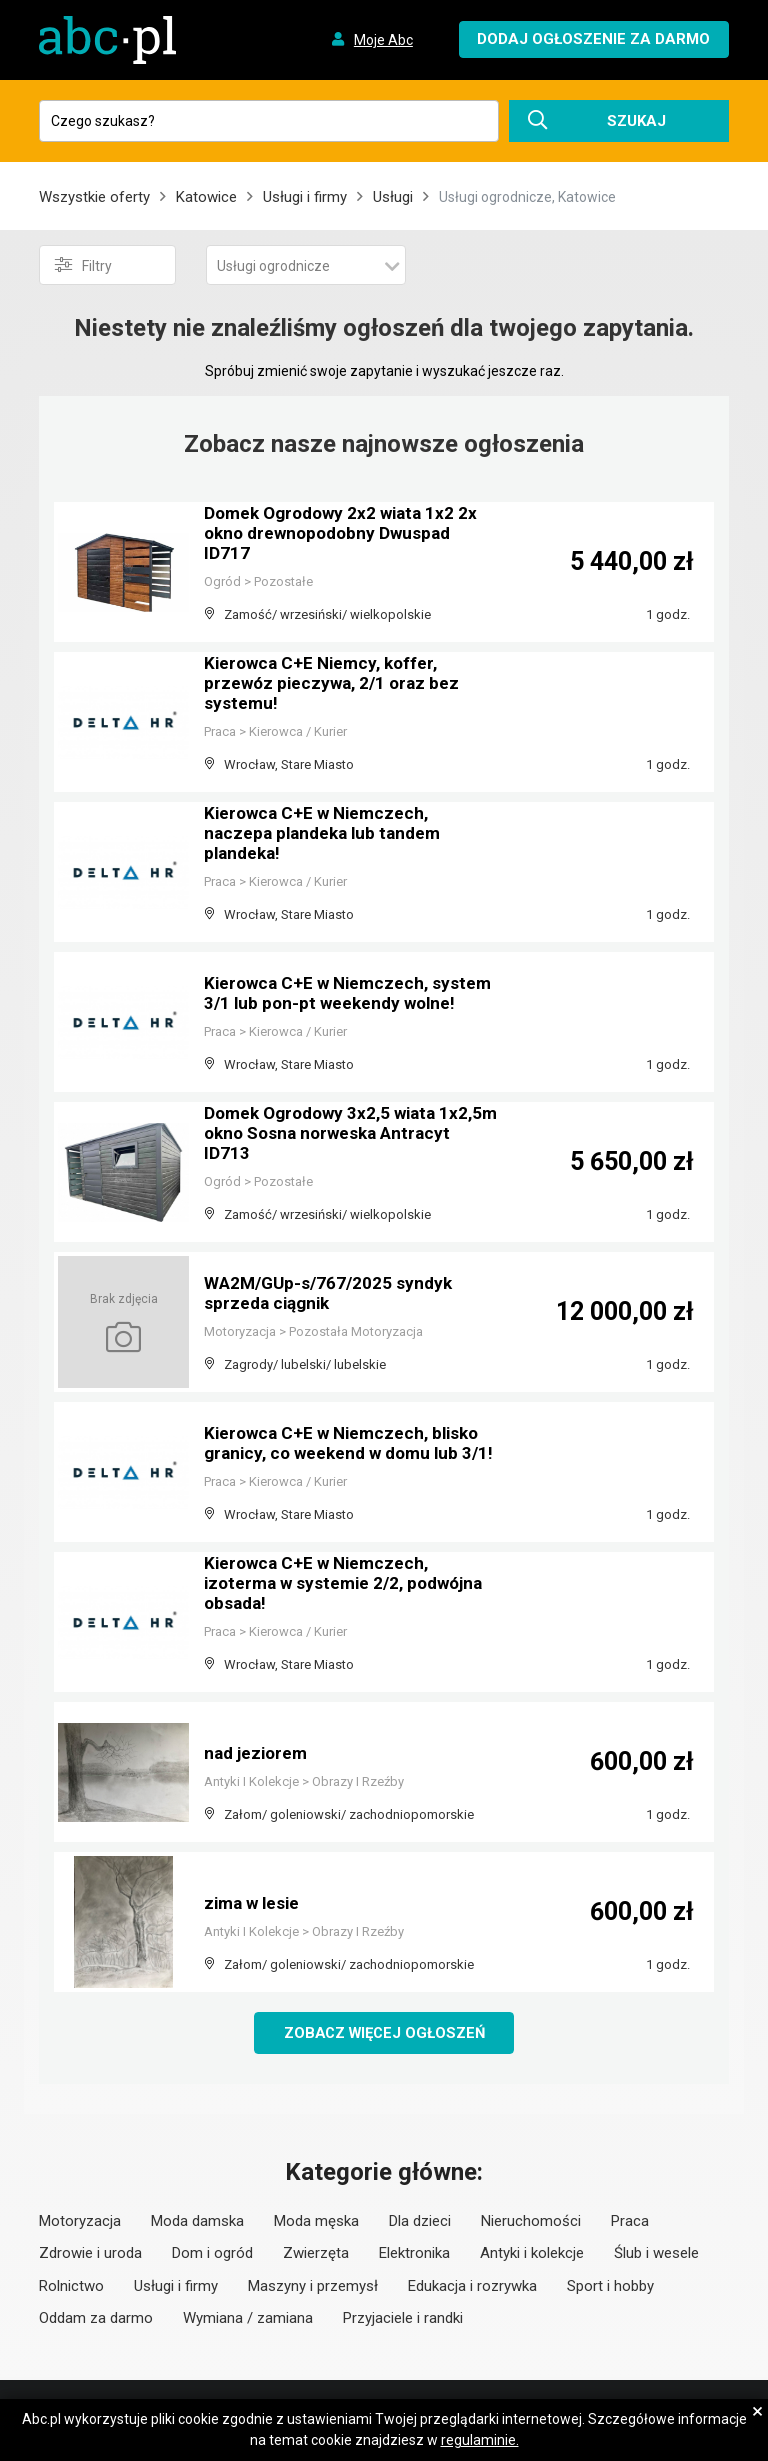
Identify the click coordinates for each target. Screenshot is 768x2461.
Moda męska (316, 2222)
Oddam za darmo (96, 2319)
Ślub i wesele (656, 2254)
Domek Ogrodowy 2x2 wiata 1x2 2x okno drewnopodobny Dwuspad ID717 (347, 535)
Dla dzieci (420, 2222)
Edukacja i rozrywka (472, 2287)
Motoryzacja (80, 2222)
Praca (630, 2222)
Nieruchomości (531, 2222)
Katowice (206, 197)
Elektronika (414, 2254)
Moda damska (197, 2222)
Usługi (393, 197)
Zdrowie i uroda (90, 2254)
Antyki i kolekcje (532, 2254)
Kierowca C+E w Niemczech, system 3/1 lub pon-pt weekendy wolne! (337, 985)
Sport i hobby (610, 2287)
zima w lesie (254, 1903)
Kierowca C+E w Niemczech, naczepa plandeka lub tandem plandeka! (327, 835)
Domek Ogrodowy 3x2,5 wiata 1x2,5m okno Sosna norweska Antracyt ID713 (327, 1135)
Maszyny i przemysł (313, 2287)
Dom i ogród (212, 2254)
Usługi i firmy (305, 197)
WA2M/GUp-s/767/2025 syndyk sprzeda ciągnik (332, 1294)
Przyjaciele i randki (403, 2319)
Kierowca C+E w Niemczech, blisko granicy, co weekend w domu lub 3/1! (347, 1435)
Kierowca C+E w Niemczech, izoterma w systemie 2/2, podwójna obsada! (350, 1585)
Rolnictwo (71, 2287)
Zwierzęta (316, 2254)
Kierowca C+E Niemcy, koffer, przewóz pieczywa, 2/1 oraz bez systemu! (336, 685)
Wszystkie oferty (94, 197)
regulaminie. (480, 2440)
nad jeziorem (258, 1753)
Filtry (83, 265)
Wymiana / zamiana (248, 2319)
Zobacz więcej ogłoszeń (384, 2033)
